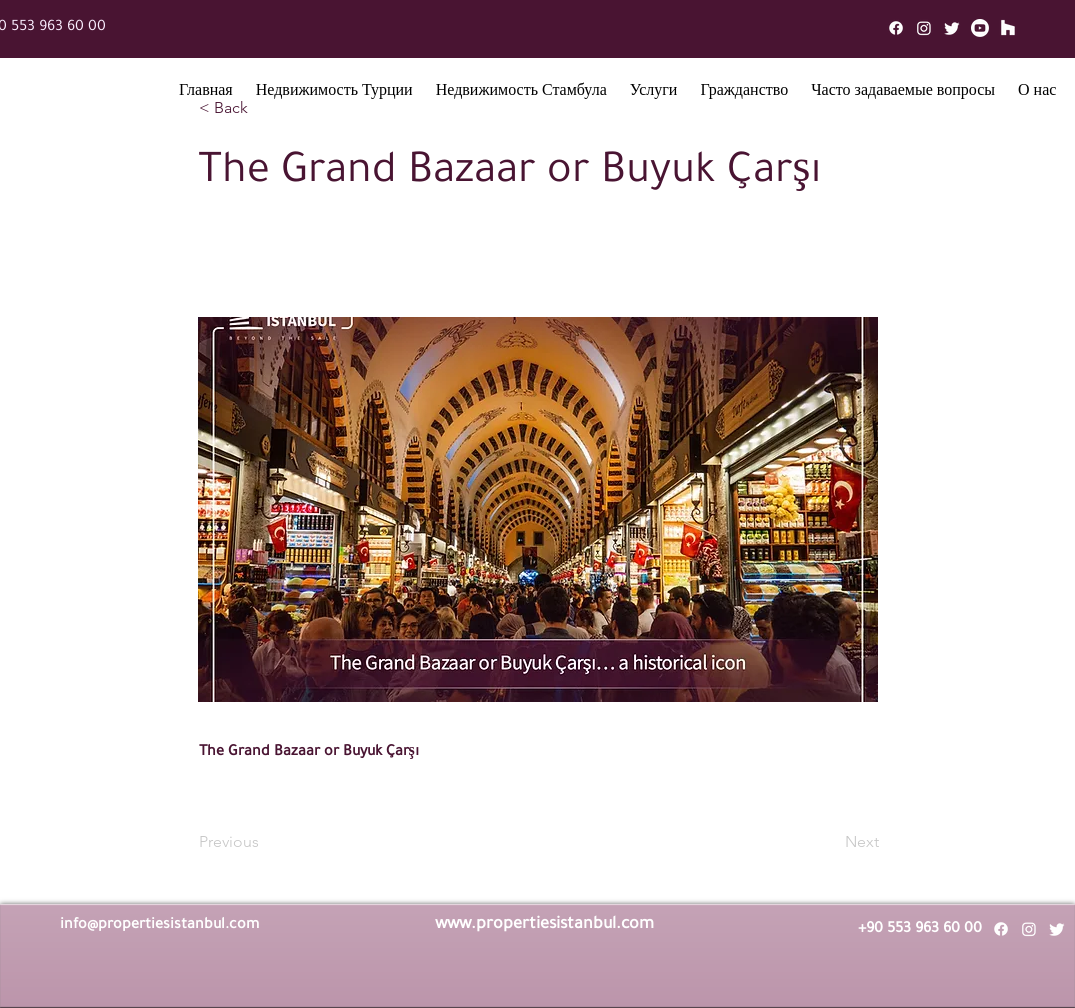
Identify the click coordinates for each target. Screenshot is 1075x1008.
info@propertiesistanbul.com (159, 926)
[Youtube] (980, 28)
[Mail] (1008, 28)
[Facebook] (896, 28)
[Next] (829, 842)
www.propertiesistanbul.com (544, 925)
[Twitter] (952, 28)
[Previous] (265, 842)
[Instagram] (924, 28)
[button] (334, 93)
